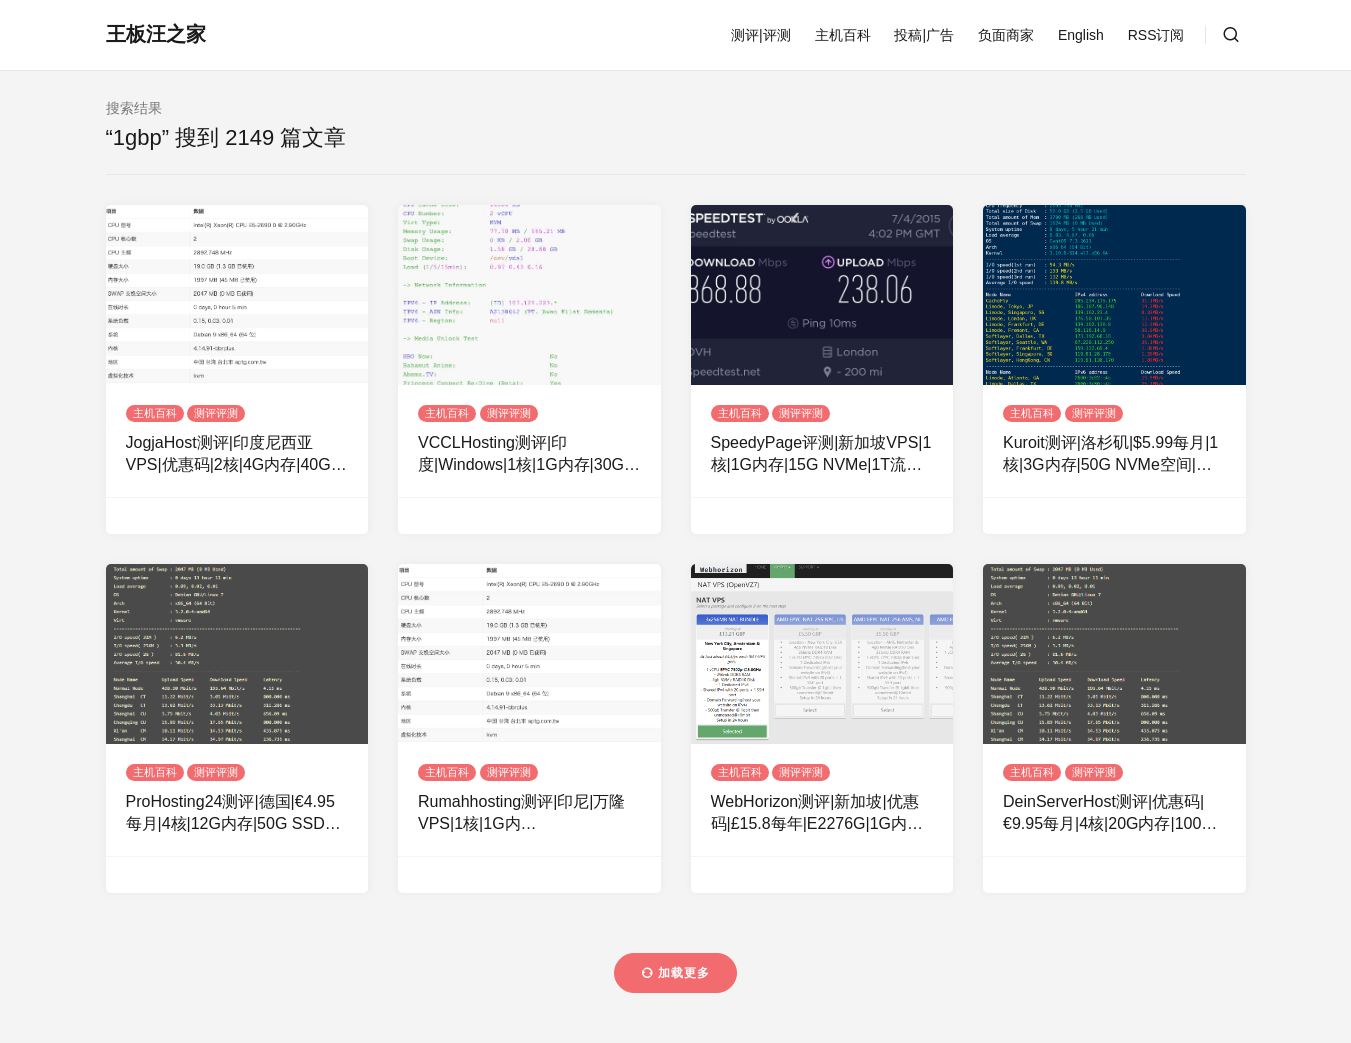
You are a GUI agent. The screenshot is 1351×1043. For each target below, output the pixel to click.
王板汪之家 (156, 34)
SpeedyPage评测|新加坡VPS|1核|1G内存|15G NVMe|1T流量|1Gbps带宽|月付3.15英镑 (821, 455)
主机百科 (843, 35)
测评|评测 (761, 35)
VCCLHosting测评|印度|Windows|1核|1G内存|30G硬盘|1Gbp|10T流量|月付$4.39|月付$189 (529, 455)
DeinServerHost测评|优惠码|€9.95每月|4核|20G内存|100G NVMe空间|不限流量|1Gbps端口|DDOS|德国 (1109, 814)
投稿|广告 (924, 35)
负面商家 (1006, 35)
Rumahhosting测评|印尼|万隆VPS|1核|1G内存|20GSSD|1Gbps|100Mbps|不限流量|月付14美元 (522, 814)
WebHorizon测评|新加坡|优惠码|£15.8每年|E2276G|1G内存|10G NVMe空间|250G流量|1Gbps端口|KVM (815, 814)
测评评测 (216, 413)
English (1081, 35)
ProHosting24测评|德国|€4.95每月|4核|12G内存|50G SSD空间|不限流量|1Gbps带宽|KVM (233, 814)
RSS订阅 (1156, 35)
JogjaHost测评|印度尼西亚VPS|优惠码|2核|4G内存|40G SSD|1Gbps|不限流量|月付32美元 (237, 455)
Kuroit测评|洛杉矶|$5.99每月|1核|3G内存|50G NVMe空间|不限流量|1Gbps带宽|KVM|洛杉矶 (1114, 455)
